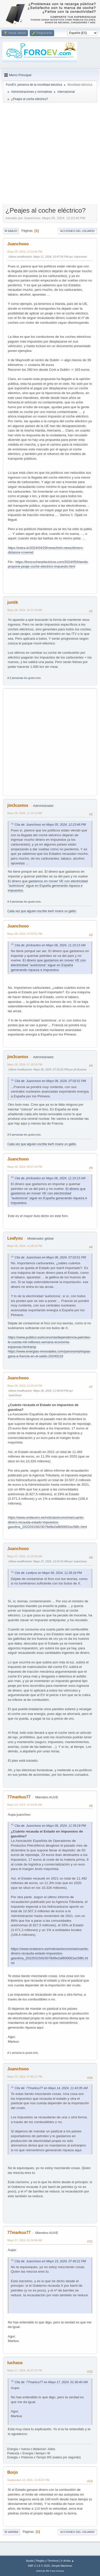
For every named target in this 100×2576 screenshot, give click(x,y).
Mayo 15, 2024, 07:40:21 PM (24, 2076)
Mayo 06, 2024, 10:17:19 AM (24, 610)
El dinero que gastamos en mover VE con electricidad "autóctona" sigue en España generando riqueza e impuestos (48, 885)
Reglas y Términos (47, 2560)
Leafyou (15, 1238)
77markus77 (18, 1797)
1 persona (16, 2052)
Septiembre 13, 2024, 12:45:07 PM (28, 2479)
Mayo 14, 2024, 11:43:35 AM (24, 1804)
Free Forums (57, 2570)
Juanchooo (18, 244)
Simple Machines (62, 2565)
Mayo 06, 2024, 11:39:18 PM (24, 1385)
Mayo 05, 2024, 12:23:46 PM (24, 251)
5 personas (16, 1134)
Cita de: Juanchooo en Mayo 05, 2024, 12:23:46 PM (50, 824)
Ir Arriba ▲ (67, 2560)
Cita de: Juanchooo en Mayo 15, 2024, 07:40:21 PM (50, 2261)
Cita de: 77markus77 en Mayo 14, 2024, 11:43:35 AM (51, 2088)
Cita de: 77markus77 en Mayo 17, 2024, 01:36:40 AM (51, 2382)
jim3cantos (17, 805)
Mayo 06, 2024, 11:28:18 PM (24, 1245)
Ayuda (30, 2560)
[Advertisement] (50, 154)
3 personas (16, 901)
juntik (12, 602)
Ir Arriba (11, 2532)
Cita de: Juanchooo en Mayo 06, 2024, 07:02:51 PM (50, 1081)
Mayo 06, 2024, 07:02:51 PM (24, 933)
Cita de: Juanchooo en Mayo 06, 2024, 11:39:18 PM (50, 1826)
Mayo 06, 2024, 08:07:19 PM (24, 1166)
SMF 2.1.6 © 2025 (39, 2565)
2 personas (16, 677)
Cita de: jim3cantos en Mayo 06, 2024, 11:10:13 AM (50, 945)
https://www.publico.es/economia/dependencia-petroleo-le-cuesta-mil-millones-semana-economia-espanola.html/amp (49, 1341)
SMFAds (40, 2570)
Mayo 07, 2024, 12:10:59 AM (24, 1556)
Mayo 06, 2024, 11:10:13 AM (24, 813)
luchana (14, 2363)
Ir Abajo (11, 230)
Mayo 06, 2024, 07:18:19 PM (24, 1064)
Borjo (12, 2472)
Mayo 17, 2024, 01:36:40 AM (24, 2240)
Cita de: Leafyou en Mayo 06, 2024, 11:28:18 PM (48, 1573)
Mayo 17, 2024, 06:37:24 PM (24, 2370)
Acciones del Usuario (77, 230)
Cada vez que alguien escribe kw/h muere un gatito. (42, 911)
